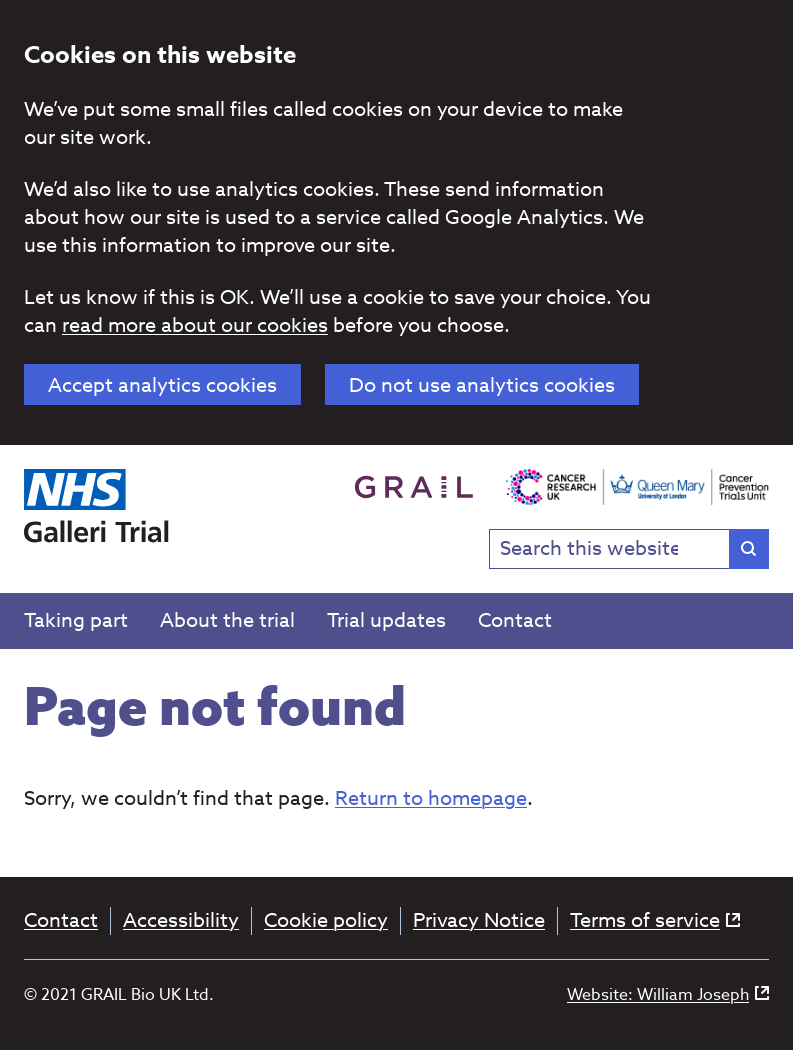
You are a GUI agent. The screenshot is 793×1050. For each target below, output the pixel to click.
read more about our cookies (195, 325)
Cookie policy (326, 921)
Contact (61, 921)
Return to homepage (431, 798)
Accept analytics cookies (162, 385)
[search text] (629, 549)
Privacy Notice (479, 921)
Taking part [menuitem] (76, 620)
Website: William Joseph (668, 995)
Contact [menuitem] (515, 620)
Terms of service (655, 921)
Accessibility (181, 921)
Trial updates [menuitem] (386, 620)
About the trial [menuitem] (227, 620)
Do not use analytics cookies (482, 385)
